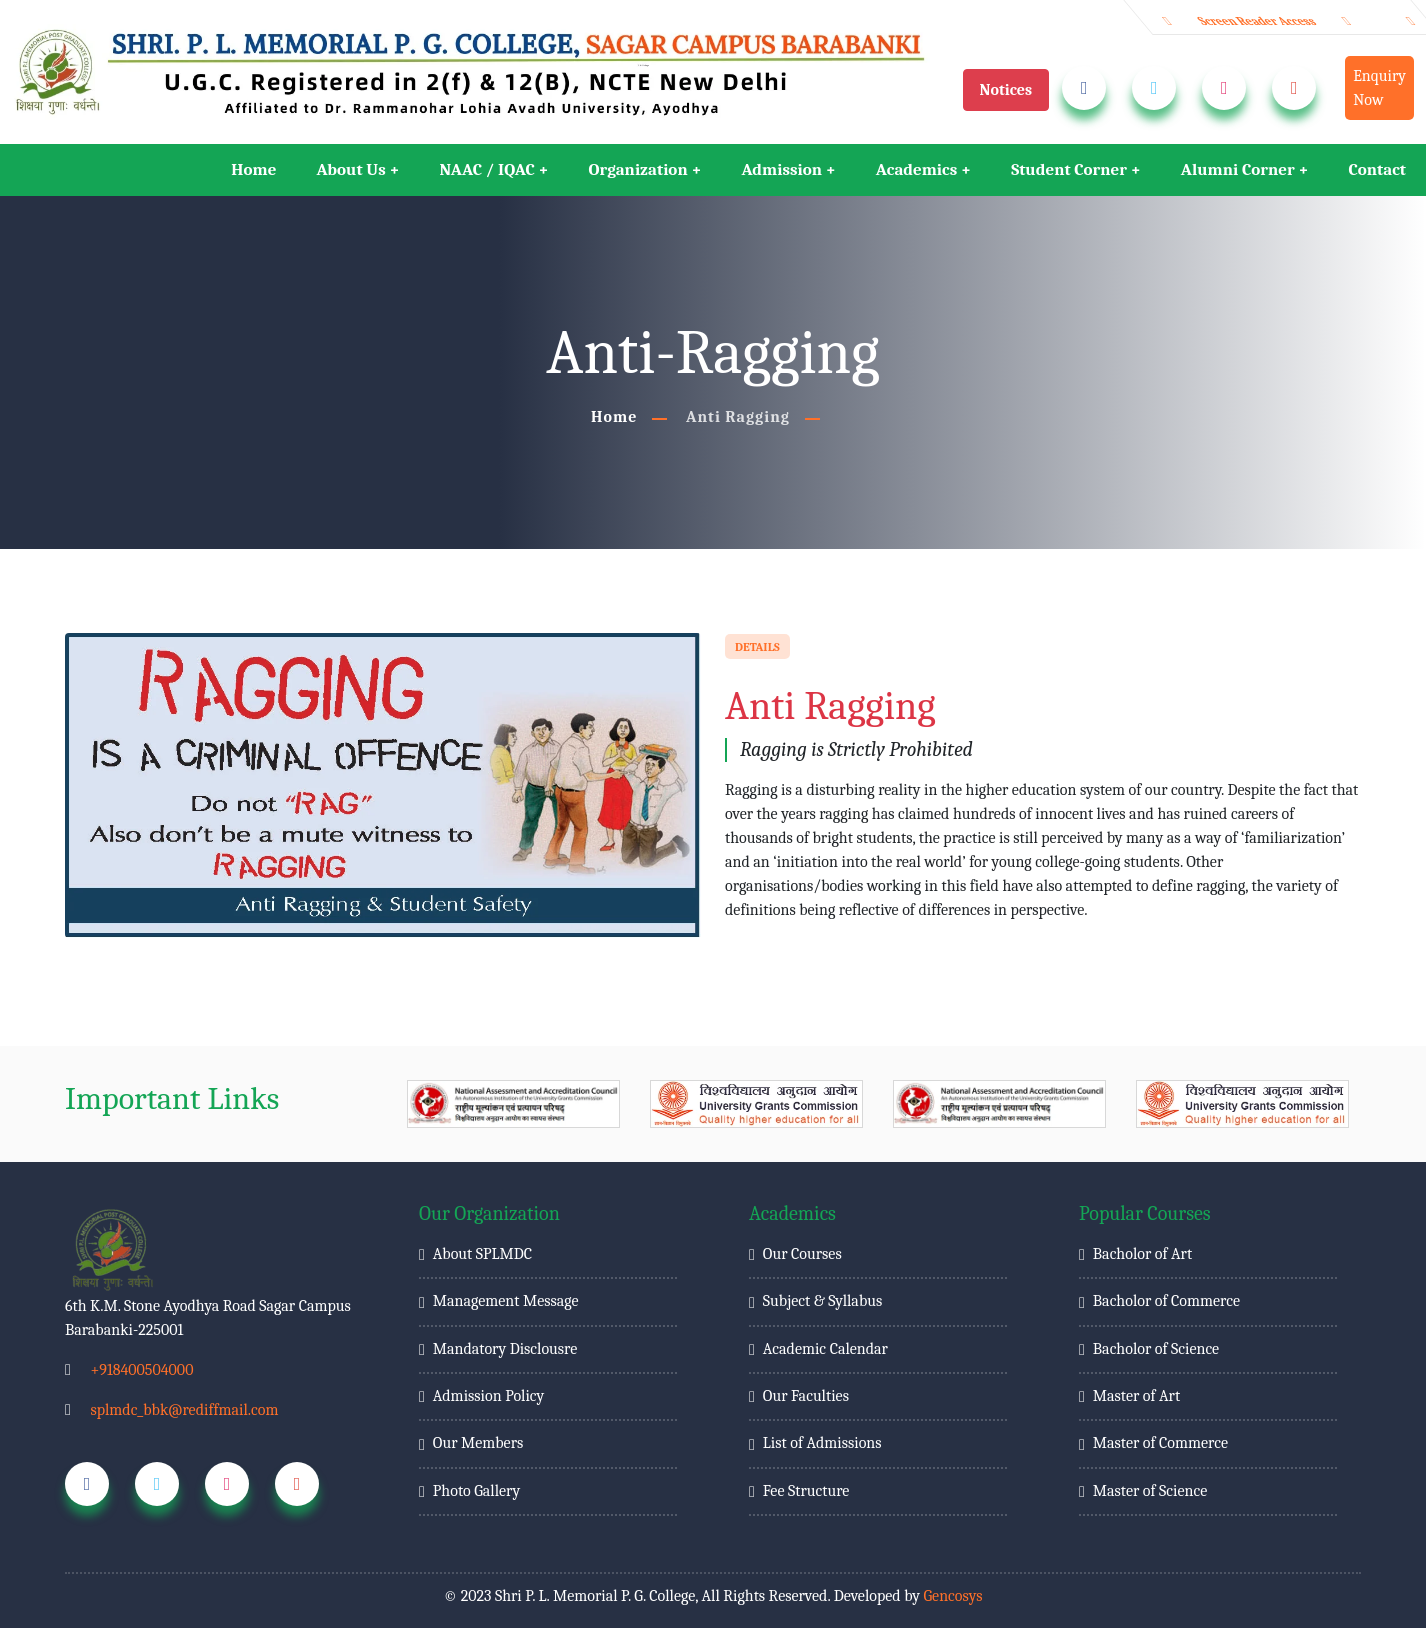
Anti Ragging (738, 417)
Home (253, 169)
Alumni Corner (1238, 169)
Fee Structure (806, 1491)
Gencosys (952, 1596)
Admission (781, 169)
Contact (1377, 169)
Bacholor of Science (1156, 1349)
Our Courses (802, 1254)
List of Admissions (822, 1443)
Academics (916, 169)
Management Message (506, 1301)
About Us (350, 169)
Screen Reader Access (1257, 21)
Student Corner (1069, 169)
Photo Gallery (476, 1491)
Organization (638, 169)
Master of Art (1136, 1396)
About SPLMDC (482, 1254)
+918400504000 (141, 1370)
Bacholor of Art (1142, 1254)
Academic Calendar (825, 1349)
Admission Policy (488, 1396)
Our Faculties (806, 1396)
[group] (513, 1104)
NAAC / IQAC (487, 169)
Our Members (478, 1443)
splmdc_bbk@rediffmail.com (184, 1410)
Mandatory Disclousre (505, 1349)
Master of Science (1150, 1491)
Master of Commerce (1160, 1443)
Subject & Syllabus (822, 1301)
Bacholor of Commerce (1166, 1301)
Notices (1006, 90)
